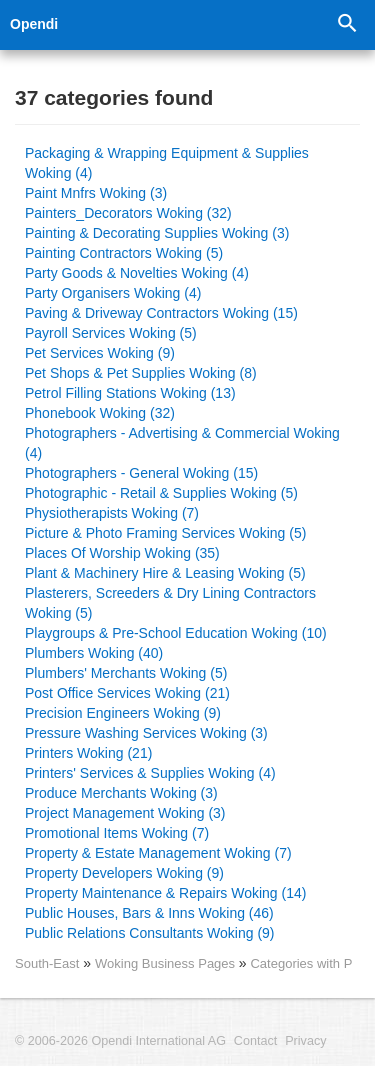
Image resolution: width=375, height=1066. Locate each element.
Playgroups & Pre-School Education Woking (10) (176, 633)
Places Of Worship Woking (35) (122, 553)
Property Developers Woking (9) (124, 873)
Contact (255, 1041)
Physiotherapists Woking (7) (112, 513)
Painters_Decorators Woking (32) (128, 213)
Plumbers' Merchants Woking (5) (126, 673)
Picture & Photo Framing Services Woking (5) (165, 533)
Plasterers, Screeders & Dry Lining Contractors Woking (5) (170, 603)
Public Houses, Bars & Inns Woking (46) (149, 913)
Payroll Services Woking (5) (111, 333)
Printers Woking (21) (88, 753)
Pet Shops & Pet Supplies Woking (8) (141, 373)
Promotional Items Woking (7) (117, 833)
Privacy (305, 1041)
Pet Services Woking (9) (100, 353)
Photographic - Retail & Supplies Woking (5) (161, 493)
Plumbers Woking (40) (94, 653)
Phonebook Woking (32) (100, 413)
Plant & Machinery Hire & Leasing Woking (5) (165, 573)
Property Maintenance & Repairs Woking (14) (165, 893)
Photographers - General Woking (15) (141, 473)
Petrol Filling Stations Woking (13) (130, 393)
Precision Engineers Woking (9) (123, 713)
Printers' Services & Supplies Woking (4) (150, 773)
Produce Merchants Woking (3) (121, 793)
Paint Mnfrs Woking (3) (96, 193)
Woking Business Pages (167, 963)
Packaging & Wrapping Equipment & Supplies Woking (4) (167, 163)
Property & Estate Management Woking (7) (158, 853)
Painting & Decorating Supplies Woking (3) (157, 233)
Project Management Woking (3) (125, 813)
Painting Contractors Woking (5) (124, 253)
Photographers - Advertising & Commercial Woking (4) (182, 443)
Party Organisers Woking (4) (113, 293)
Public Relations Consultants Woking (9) (150, 933)
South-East (47, 963)
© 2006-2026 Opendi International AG (120, 1041)
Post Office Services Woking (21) (127, 693)
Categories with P (301, 963)
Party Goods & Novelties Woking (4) (137, 273)
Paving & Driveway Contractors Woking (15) (161, 313)
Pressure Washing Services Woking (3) (146, 733)
